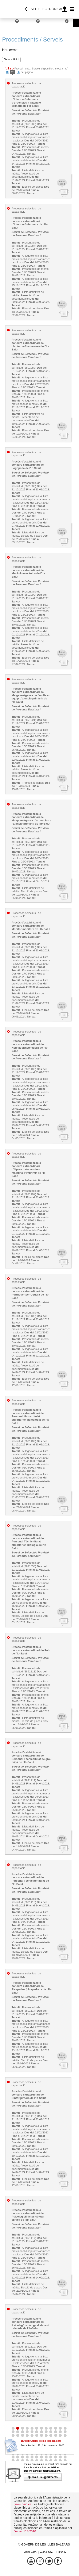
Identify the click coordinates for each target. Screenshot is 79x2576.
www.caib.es (23, 2504)
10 (7, 72)
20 (12, 72)
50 (18, 72)
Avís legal (47, 2552)
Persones (8, 23)
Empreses (28, 23)
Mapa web (30, 2552)
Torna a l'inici (11, 59)
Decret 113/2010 (24, 2531)
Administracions (53, 23)
